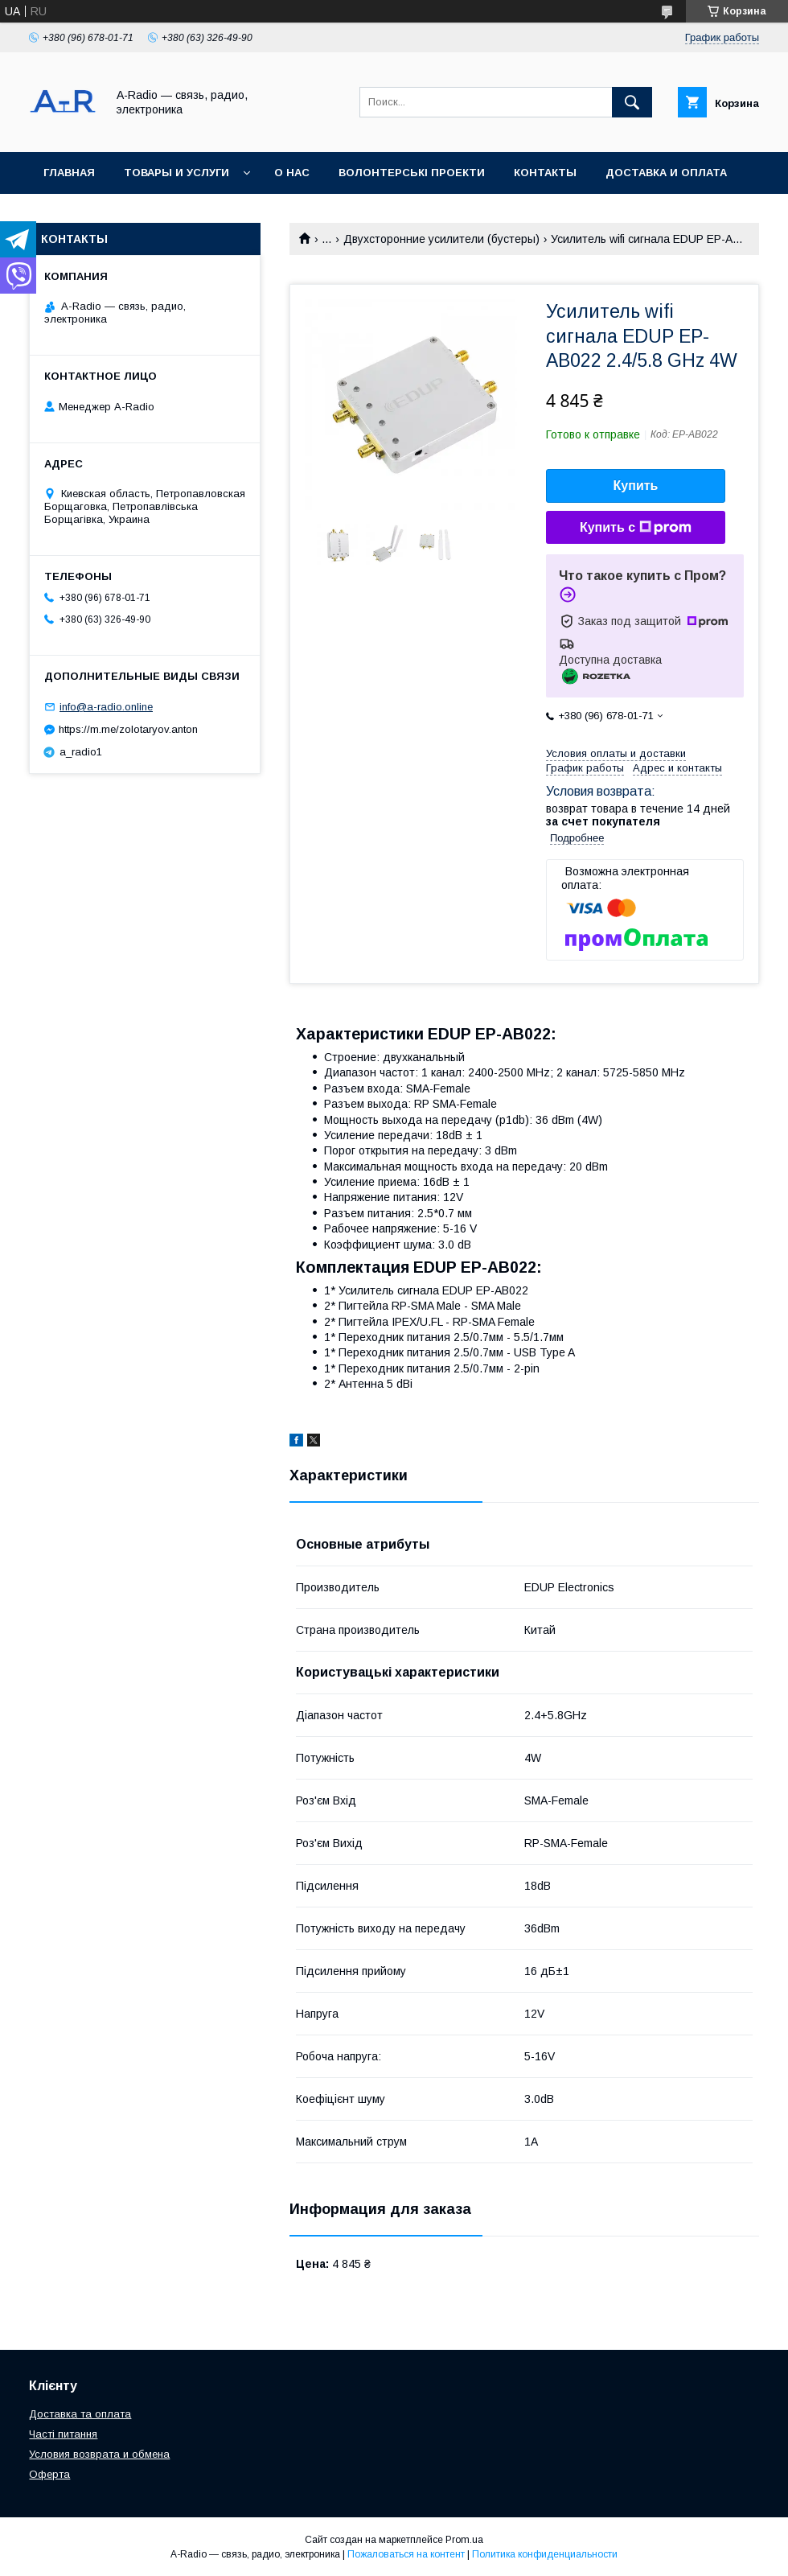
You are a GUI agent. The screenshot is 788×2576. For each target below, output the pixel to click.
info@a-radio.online (106, 707)
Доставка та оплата (80, 2414)
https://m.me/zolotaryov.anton (128, 729)
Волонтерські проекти (412, 173)
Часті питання (63, 2434)
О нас (292, 173)
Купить (636, 485)
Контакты (545, 173)
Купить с (636, 528)
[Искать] (632, 102)
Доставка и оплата (666, 173)
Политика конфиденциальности (545, 2554)
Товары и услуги (176, 173)
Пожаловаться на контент (406, 2554)
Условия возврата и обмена (99, 2454)
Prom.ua (464, 2539)
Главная (69, 173)
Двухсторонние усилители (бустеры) (441, 238)
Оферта (49, 2474)
